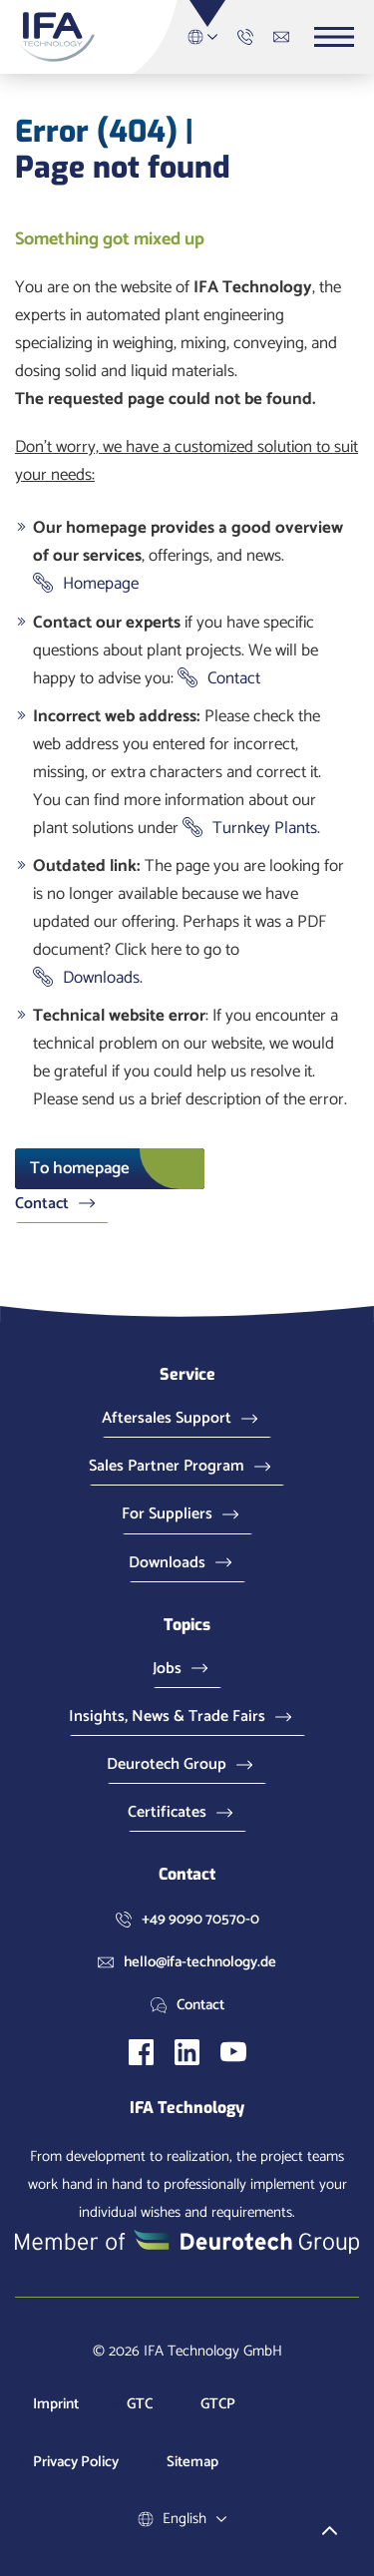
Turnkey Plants (264, 828)
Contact (233, 678)
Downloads (101, 978)
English (207, 37)
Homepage (101, 584)
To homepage (80, 1168)
